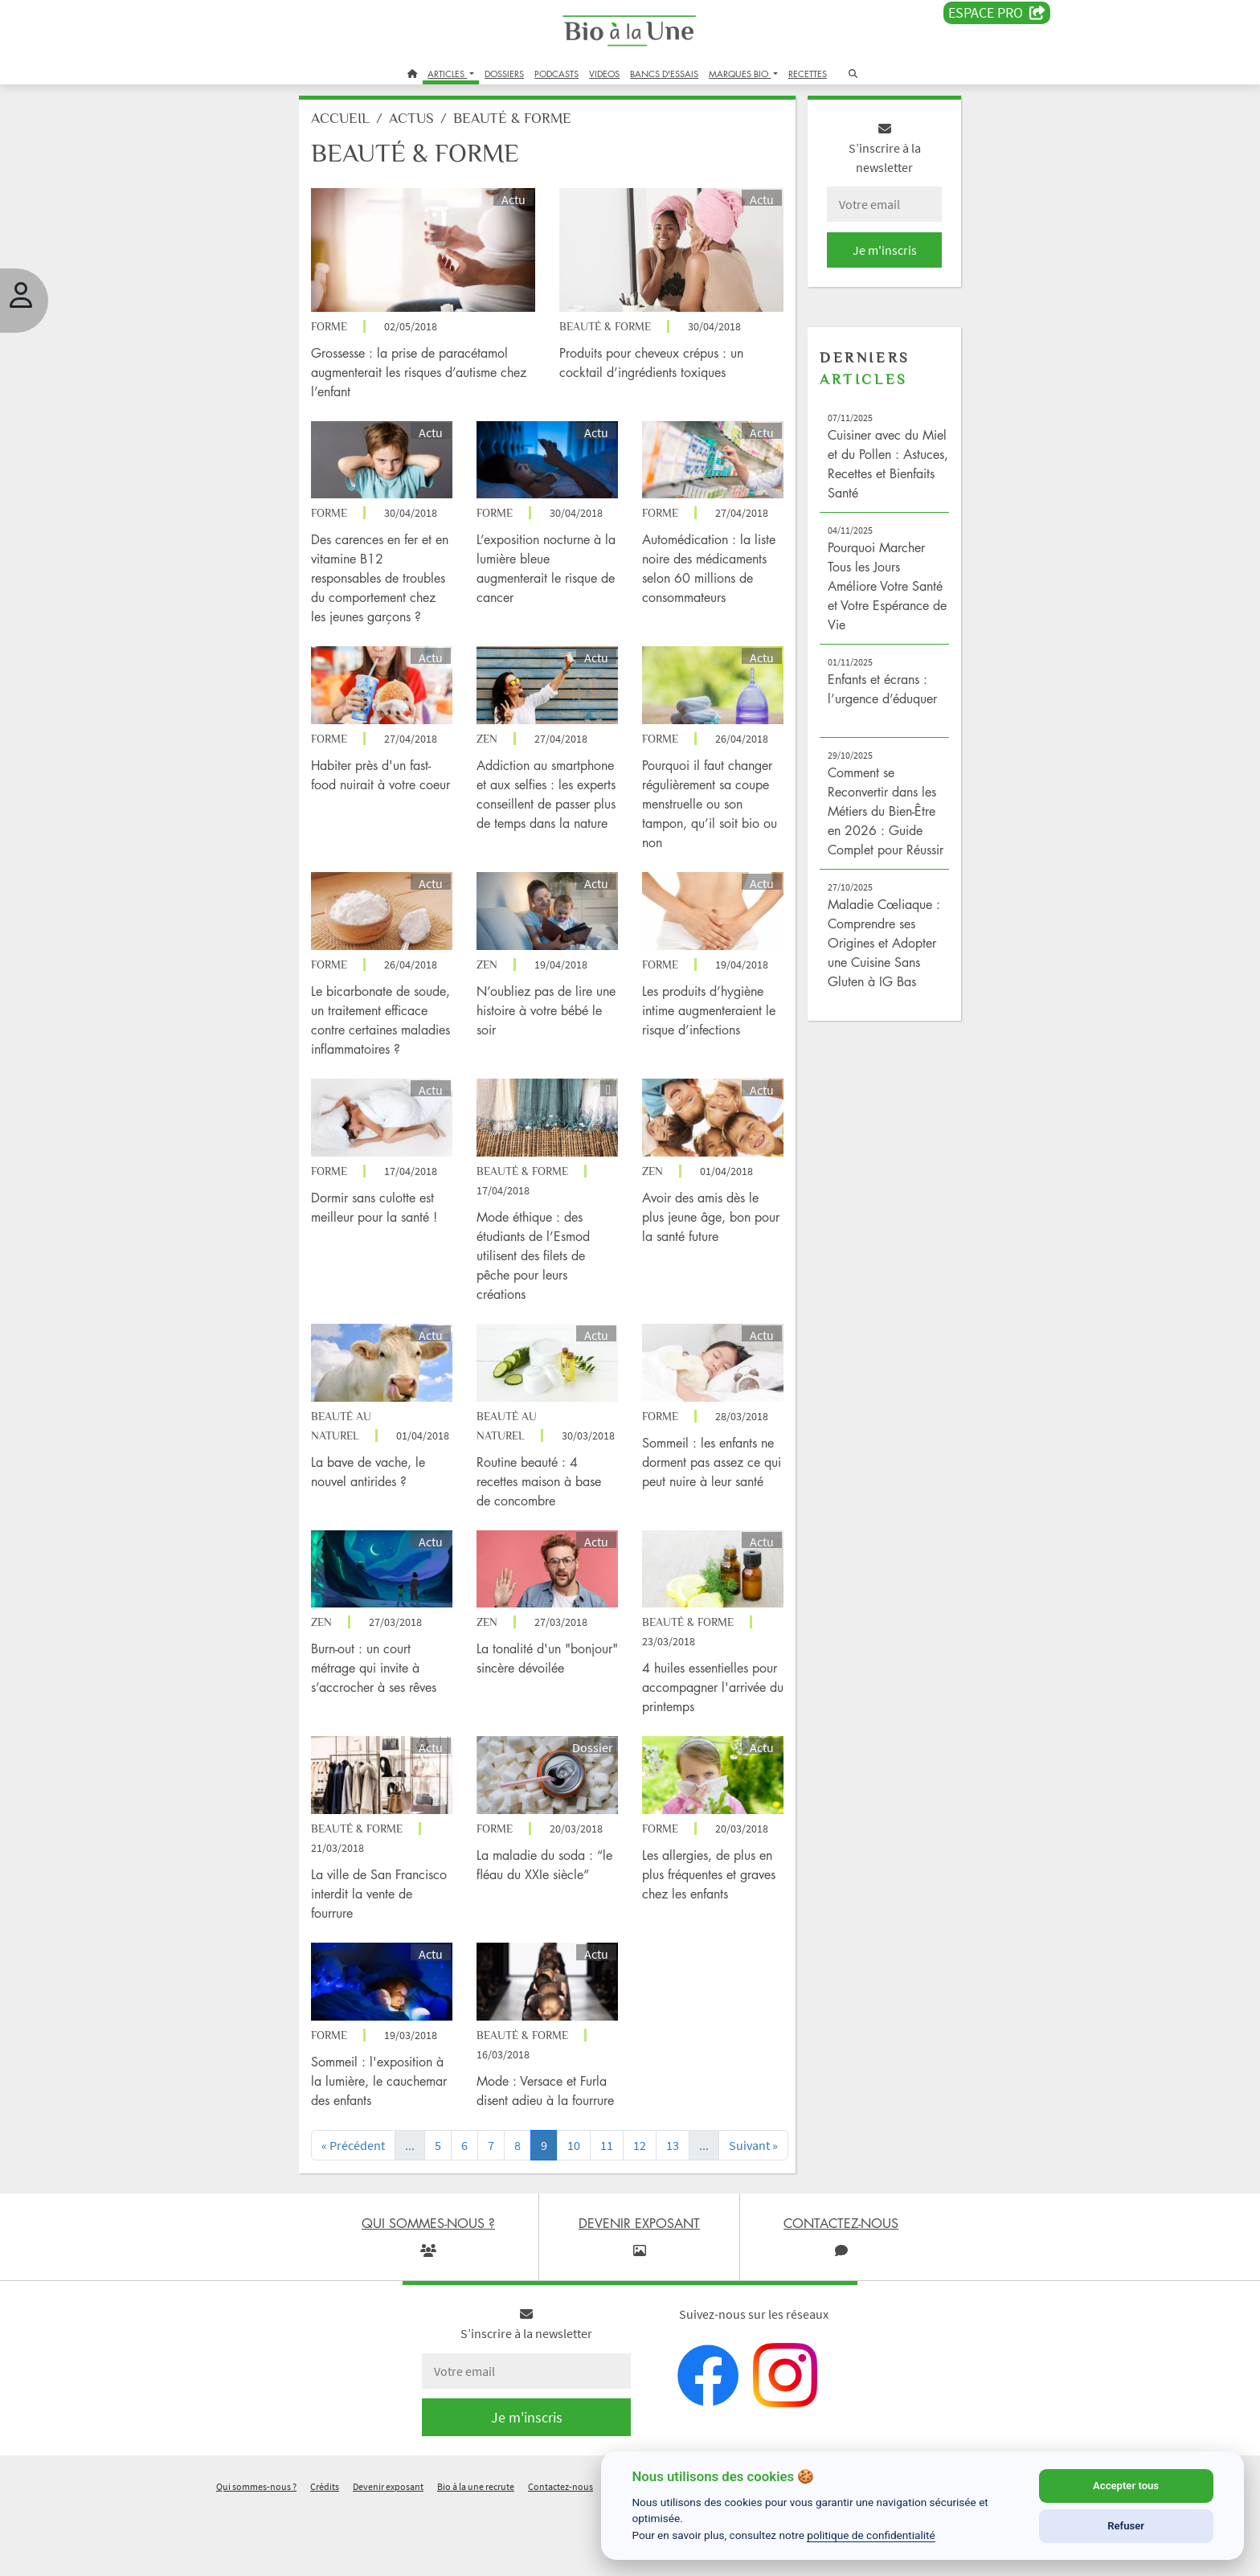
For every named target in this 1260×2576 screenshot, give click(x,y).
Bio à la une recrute (475, 2555)
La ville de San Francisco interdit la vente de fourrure (386, 1929)
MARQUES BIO (740, 74)
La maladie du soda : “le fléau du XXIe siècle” (546, 1910)
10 (587, 2194)
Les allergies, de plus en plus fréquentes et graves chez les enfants (707, 1910)
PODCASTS (556, 74)
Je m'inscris (868, 259)
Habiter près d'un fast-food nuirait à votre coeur (392, 792)
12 (653, 2194)
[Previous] (371, 2204)
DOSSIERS (504, 74)
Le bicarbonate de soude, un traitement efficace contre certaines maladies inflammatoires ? (388, 1050)
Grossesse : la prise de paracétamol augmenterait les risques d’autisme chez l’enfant (431, 372)
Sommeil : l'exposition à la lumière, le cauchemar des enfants (395, 2111)
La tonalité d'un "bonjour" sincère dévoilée (535, 1709)
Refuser (1125, 2526)
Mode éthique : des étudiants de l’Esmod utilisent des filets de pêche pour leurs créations (544, 1289)
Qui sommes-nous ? (256, 2555)
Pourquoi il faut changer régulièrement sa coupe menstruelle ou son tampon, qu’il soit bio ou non (707, 811)
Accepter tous (1126, 2486)
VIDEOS (604, 74)
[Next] (763, 2204)
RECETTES (807, 74)
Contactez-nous (560, 2555)
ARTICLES (447, 74)
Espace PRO (996, 13)
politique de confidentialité (871, 2535)
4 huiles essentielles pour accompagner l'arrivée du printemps (701, 1729)
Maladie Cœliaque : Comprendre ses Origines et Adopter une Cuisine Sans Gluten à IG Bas (871, 971)
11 (620, 2194)
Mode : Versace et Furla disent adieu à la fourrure (553, 2130)
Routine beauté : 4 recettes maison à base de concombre (550, 1529)
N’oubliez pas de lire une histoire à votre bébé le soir (545, 1031)
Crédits (324, 2555)
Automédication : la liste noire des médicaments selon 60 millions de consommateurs (703, 572)
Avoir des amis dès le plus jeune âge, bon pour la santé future (700, 1250)
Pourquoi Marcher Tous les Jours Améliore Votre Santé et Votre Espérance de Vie (865, 594)
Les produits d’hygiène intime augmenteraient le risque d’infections (702, 1031)
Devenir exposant (388, 2555)
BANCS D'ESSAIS (664, 74)
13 (686, 2194)
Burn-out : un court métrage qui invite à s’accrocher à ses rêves (395, 1709)
